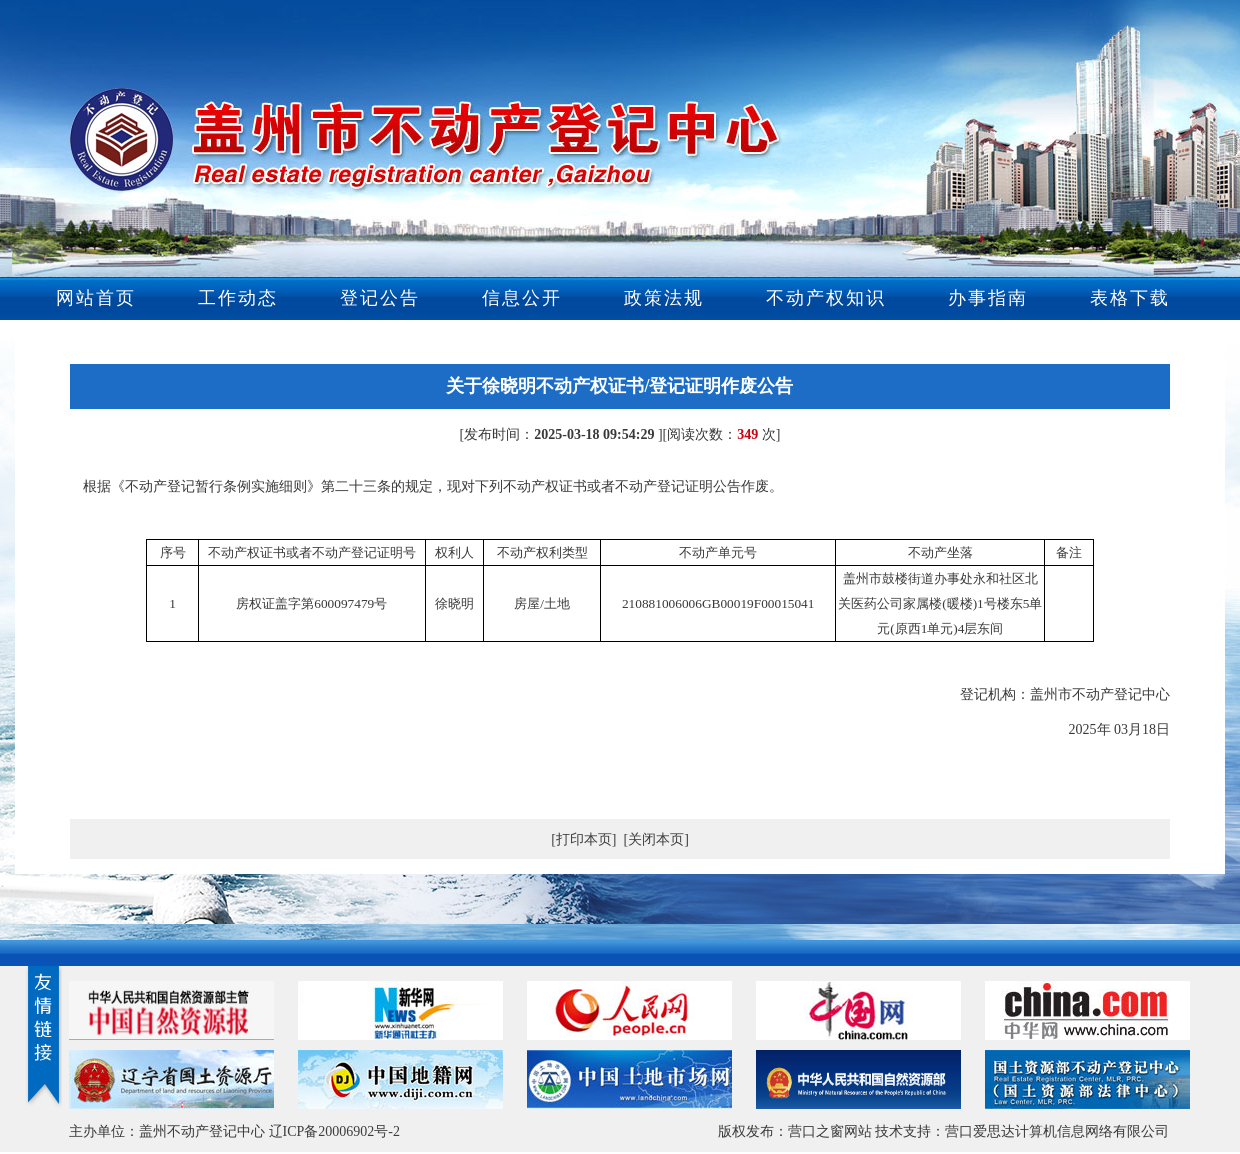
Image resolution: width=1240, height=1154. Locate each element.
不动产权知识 (826, 298)
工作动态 (238, 298)
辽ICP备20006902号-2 (334, 1131)
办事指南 (988, 298)
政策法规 (664, 298)
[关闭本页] (656, 839)
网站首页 (96, 298)
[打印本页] (583, 839)
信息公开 (522, 298)
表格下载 (1130, 298)
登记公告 (380, 298)
